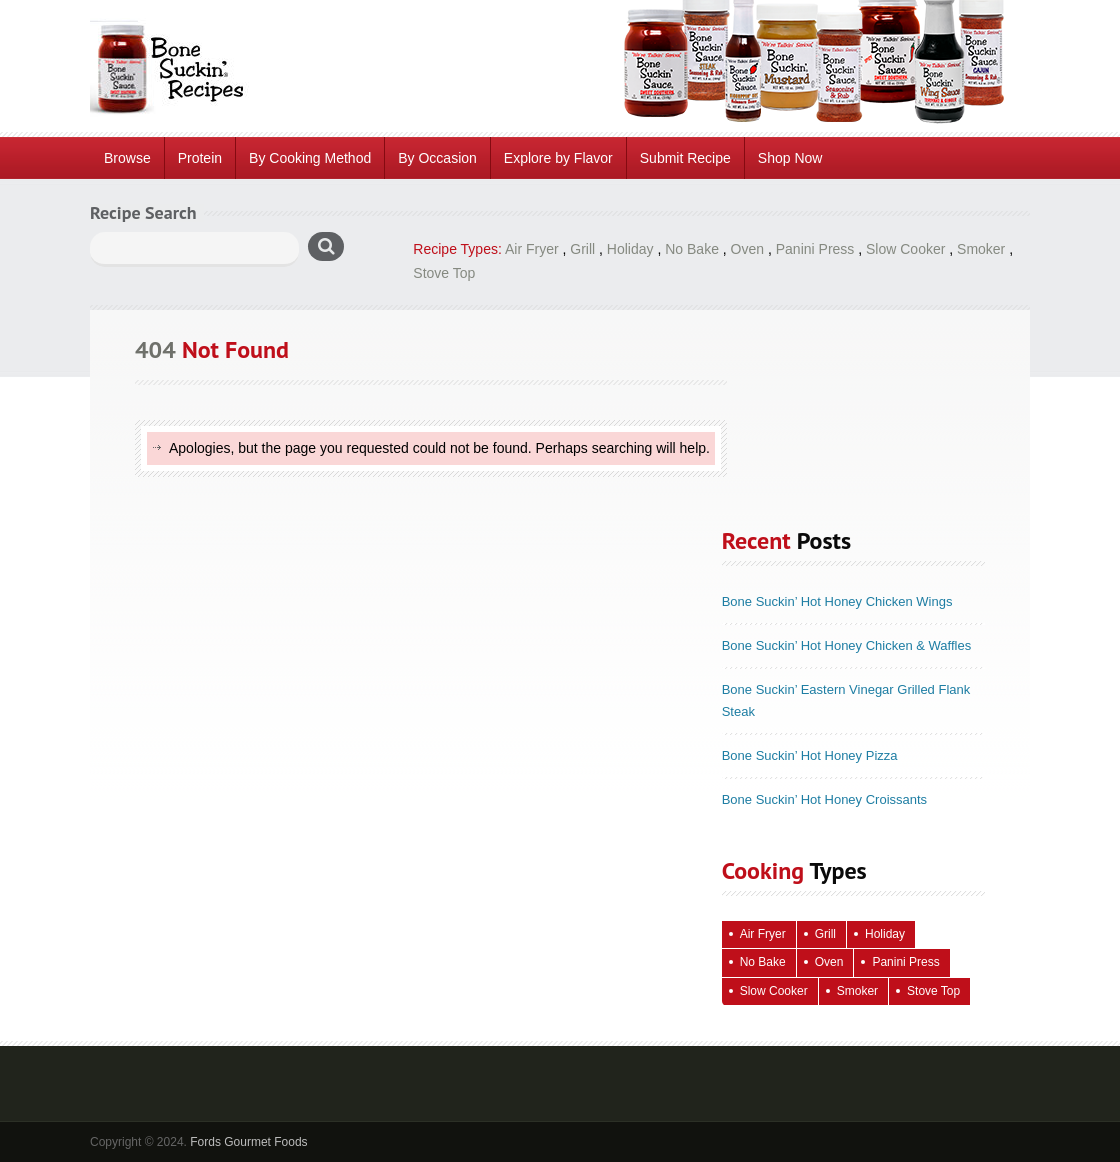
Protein (200, 158)
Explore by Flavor (558, 158)
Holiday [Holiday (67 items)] (885, 934)
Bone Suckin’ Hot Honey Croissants (824, 799)
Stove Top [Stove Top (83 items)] (933, 991)
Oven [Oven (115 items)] (829, 962)
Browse (127, 158)
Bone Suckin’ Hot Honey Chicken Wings (837, 601)
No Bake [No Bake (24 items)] (763, 962)
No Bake (692, 249)
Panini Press (815, 249)
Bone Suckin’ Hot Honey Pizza (810, 755)
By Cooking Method (310, 158)
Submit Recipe (685, 158)
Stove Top (444, 273)
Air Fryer (532, 249)
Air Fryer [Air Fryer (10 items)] (763, 934)
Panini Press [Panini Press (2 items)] (905, 962)
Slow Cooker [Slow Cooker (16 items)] (774, 991)
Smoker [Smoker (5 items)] (857, 991)
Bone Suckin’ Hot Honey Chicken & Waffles (847, 645)
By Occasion (437, 158)
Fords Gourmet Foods (248, 1142)
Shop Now (790, 158)
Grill (582, 249)
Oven (747, 249)
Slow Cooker (905, 249)
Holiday (630, 249)
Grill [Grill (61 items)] (825, 934)
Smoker (981, 249)
